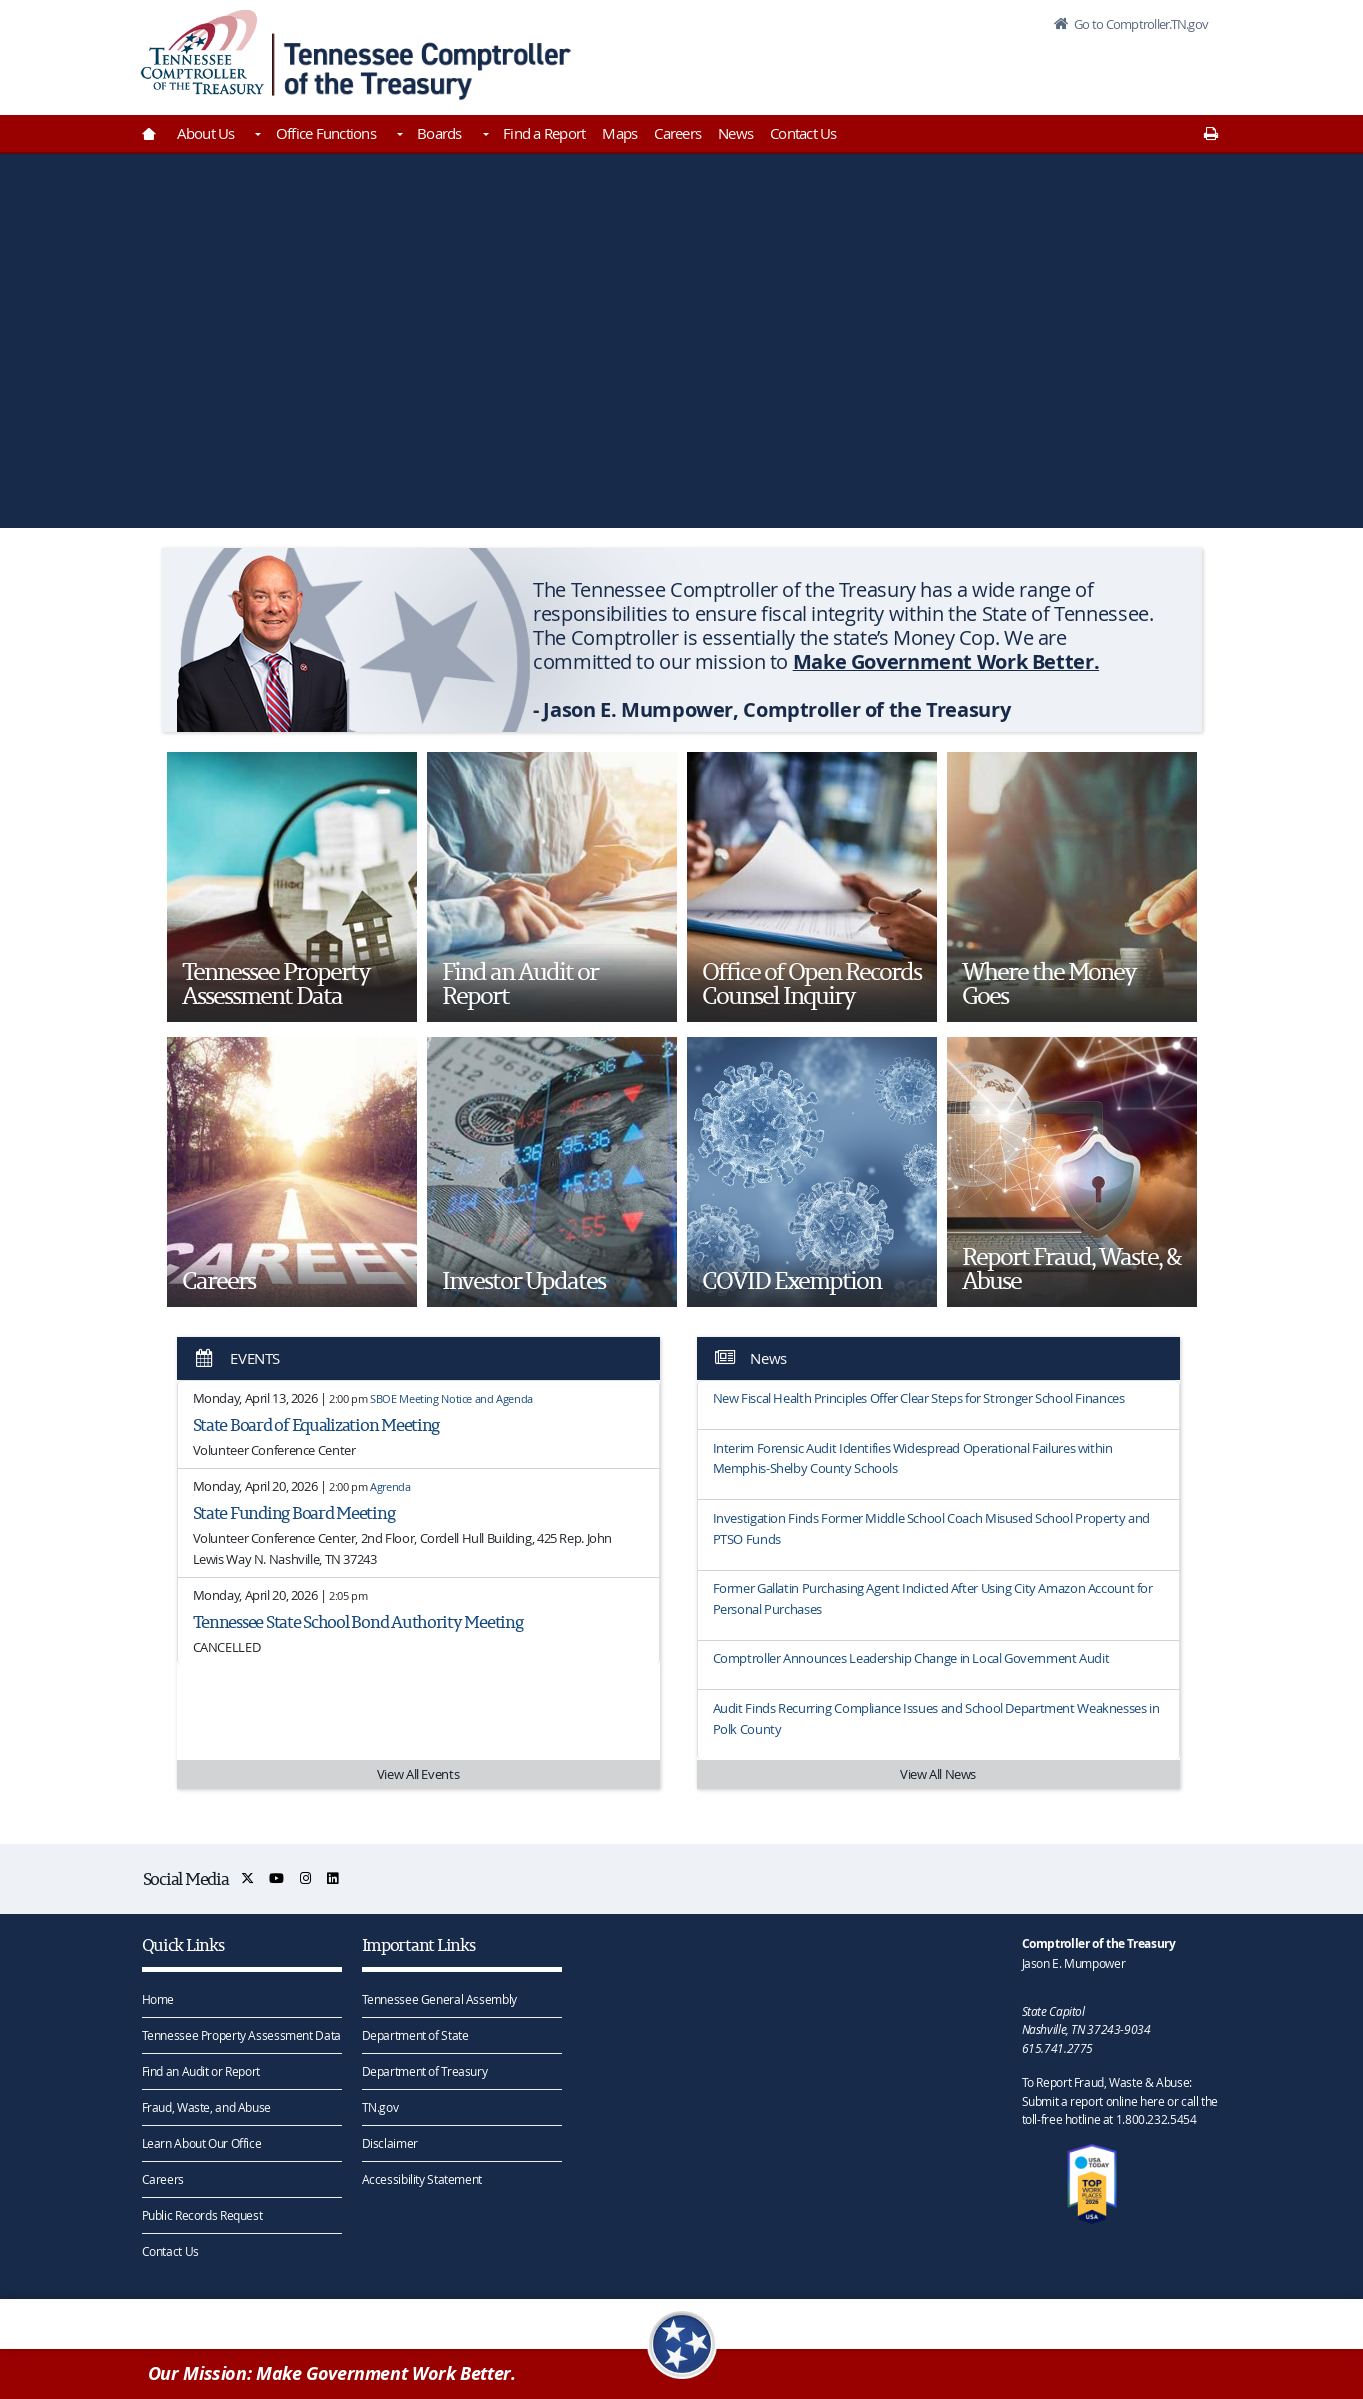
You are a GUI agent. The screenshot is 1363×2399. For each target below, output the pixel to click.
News (735, 133)
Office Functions (326, 133)
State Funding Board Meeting (294, 1512)
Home (158, 1999)
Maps (619, 133)
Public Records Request (202, 2215)
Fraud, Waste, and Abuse (206, 2107)
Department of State (415, 2035)
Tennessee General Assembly (439, 1999)
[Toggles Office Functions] (398, 136)
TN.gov (380, 2107)
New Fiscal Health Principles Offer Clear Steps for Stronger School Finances (919, 1398)
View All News (938, 1774)
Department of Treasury (425, 2071)
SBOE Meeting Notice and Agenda (451, 1398)
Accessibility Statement (422, 2179)
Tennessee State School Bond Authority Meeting (358, 1621)
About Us (206, 133)
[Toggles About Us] (257, 136)
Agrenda (390, 1486)
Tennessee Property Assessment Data (241, 2035)
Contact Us (803, 133)
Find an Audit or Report (201, 2071)
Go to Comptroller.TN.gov (1140, 24)
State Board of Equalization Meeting (316, 1424)
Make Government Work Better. (946, 661)
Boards (439, 133)
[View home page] (202, 52)
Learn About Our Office (202, 2143)
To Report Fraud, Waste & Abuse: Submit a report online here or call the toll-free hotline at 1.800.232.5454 (1120, 2101)
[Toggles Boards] (484, 136)
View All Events (418, 1774)
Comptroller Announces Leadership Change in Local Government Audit (911, 1658)
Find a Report (544, 133)
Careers (677, 133)
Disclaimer (390, 2143)
